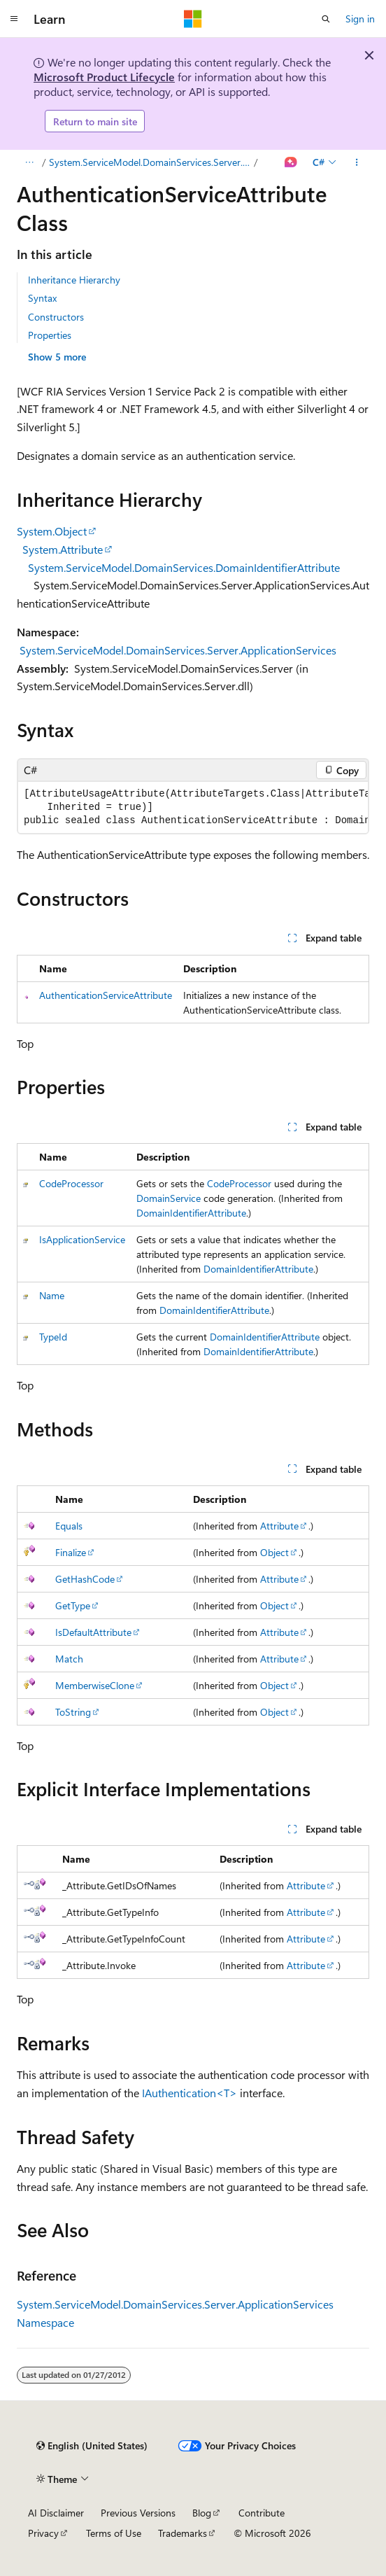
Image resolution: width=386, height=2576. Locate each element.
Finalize (70, 1552)
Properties (49, 335)
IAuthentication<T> (189, 2092)
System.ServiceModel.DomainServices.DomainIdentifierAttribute (184, 567)
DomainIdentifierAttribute (191, 1212)
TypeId (53, 1336)
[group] (193, 807)
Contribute (261, 2512)
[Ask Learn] (291, 162)
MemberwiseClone (94, 1685)
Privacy (43, 2533)
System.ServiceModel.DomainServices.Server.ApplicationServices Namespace (150, 162)
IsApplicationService (82, 1239)
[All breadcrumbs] (29, 162)
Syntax (42, 297)
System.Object (52, 531)
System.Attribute (62, 549)
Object (274, 1552)
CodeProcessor (71, 1183)
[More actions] (357, 162)
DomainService (168, 1198)
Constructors (56, 316)
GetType (72, 1605)
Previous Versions (138, 2512)
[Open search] (326, 18)
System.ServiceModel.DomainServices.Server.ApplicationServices (178, 650)
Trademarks (182, 2533)
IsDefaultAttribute (93, 1632)
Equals (69, 1525)
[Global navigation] (14, 18)
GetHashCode (85, 1579)
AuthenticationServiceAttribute (105, 995)
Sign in (360, 18)
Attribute (279, 1525)
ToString (73, 1711)
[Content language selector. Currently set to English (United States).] (92, 2446)
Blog (201, 2512)
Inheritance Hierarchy (74, 279)
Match (69, 1658)
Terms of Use (113, 2533)
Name (51, 1295)
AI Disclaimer (56, 2512)
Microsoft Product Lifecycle (104, 76)
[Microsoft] (193, 19)
